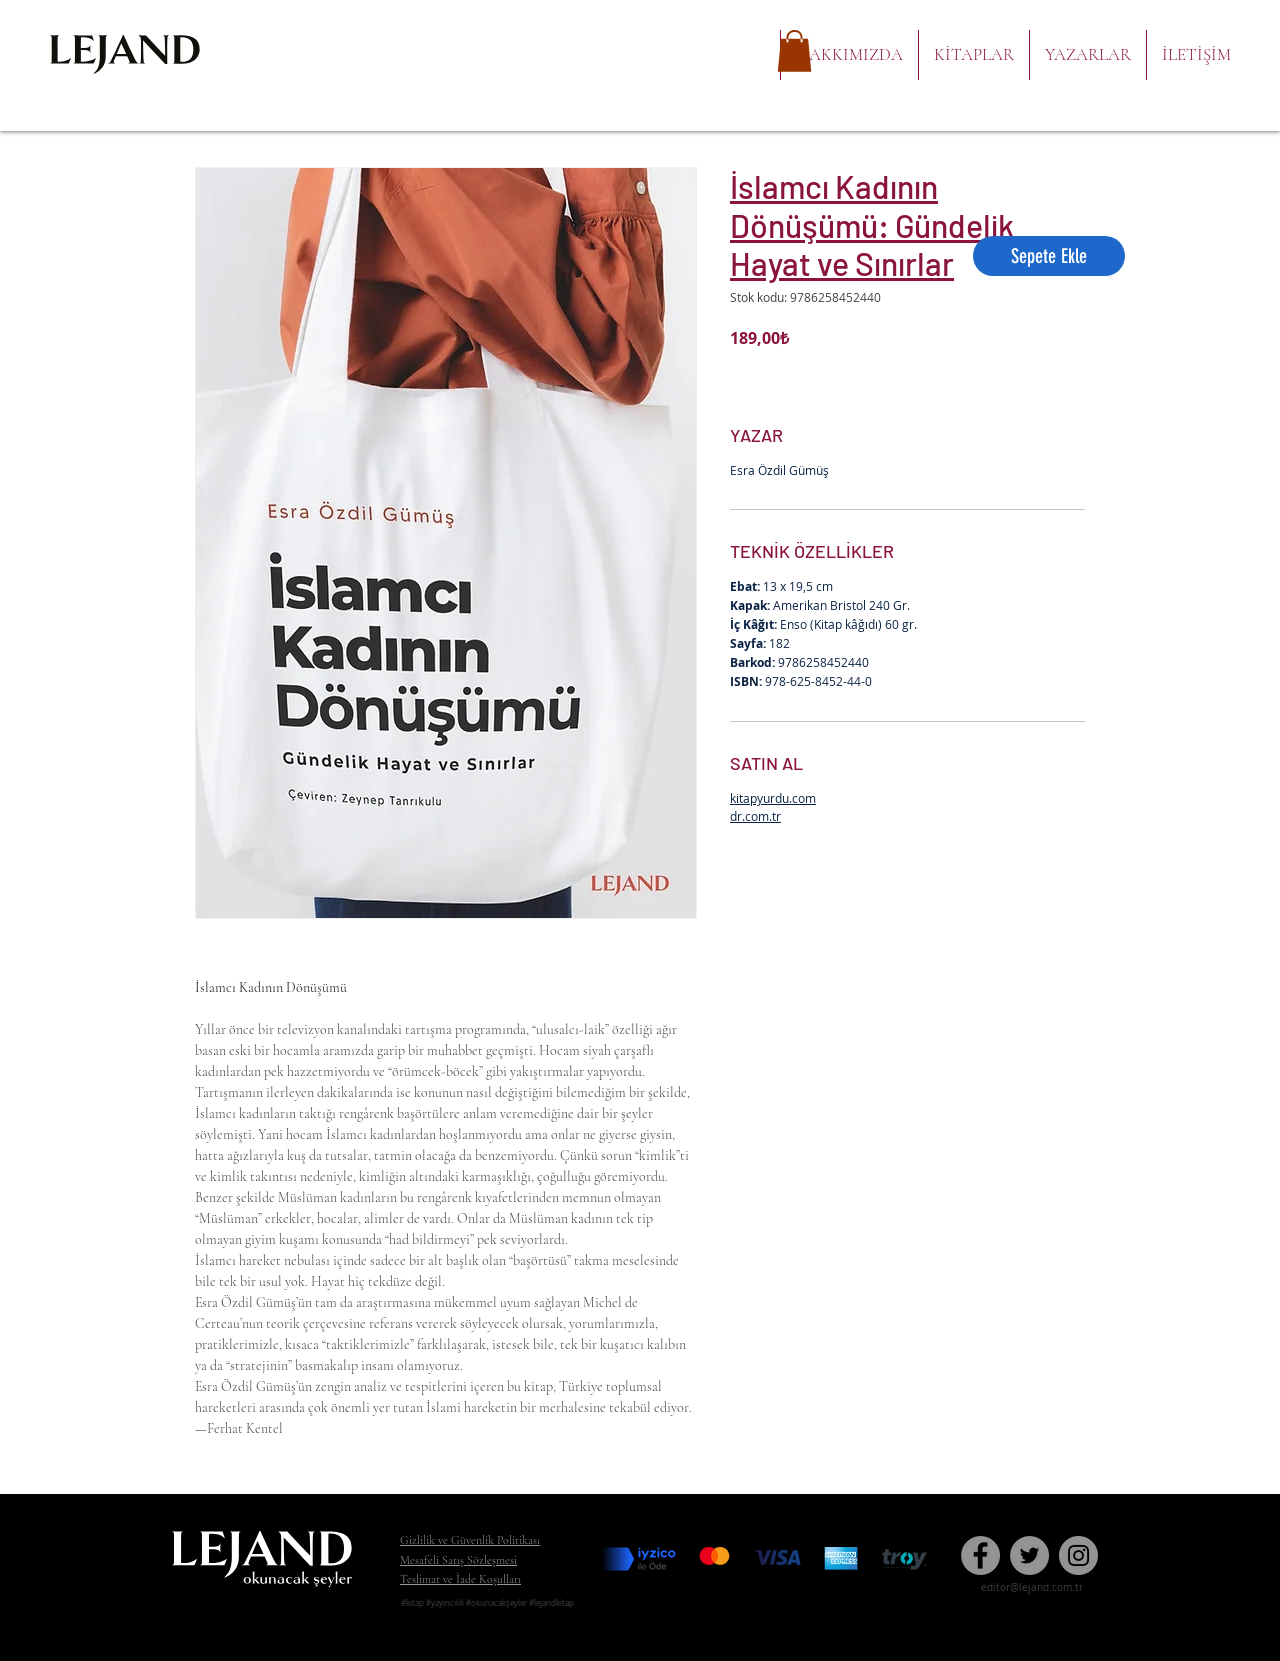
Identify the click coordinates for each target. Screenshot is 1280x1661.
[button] (794, 51)
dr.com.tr (755, 816)
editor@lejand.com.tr (1032, 1587)
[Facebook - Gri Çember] (980, 1555)
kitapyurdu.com (773, 798)
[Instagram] (1078, 1555)
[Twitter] (1029, 1555)
